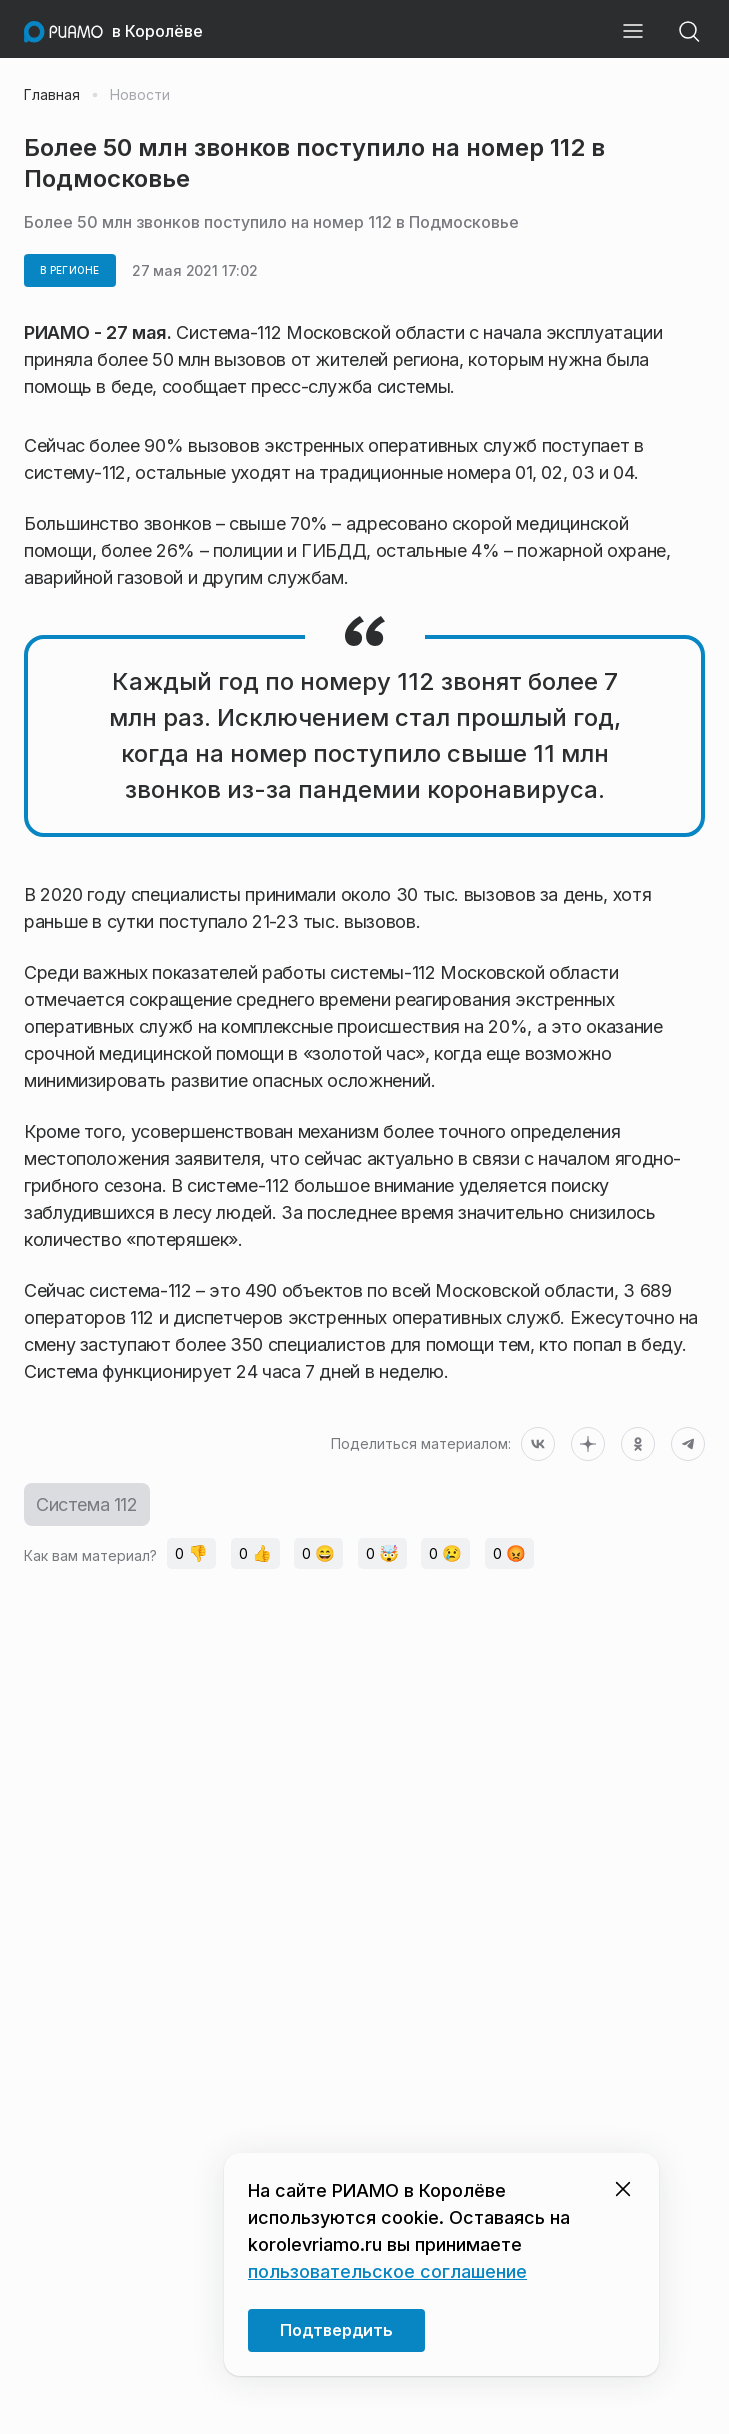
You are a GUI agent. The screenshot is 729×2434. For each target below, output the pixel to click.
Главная (52, 95)
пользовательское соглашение (387, 2271)
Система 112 (87, 1504)
